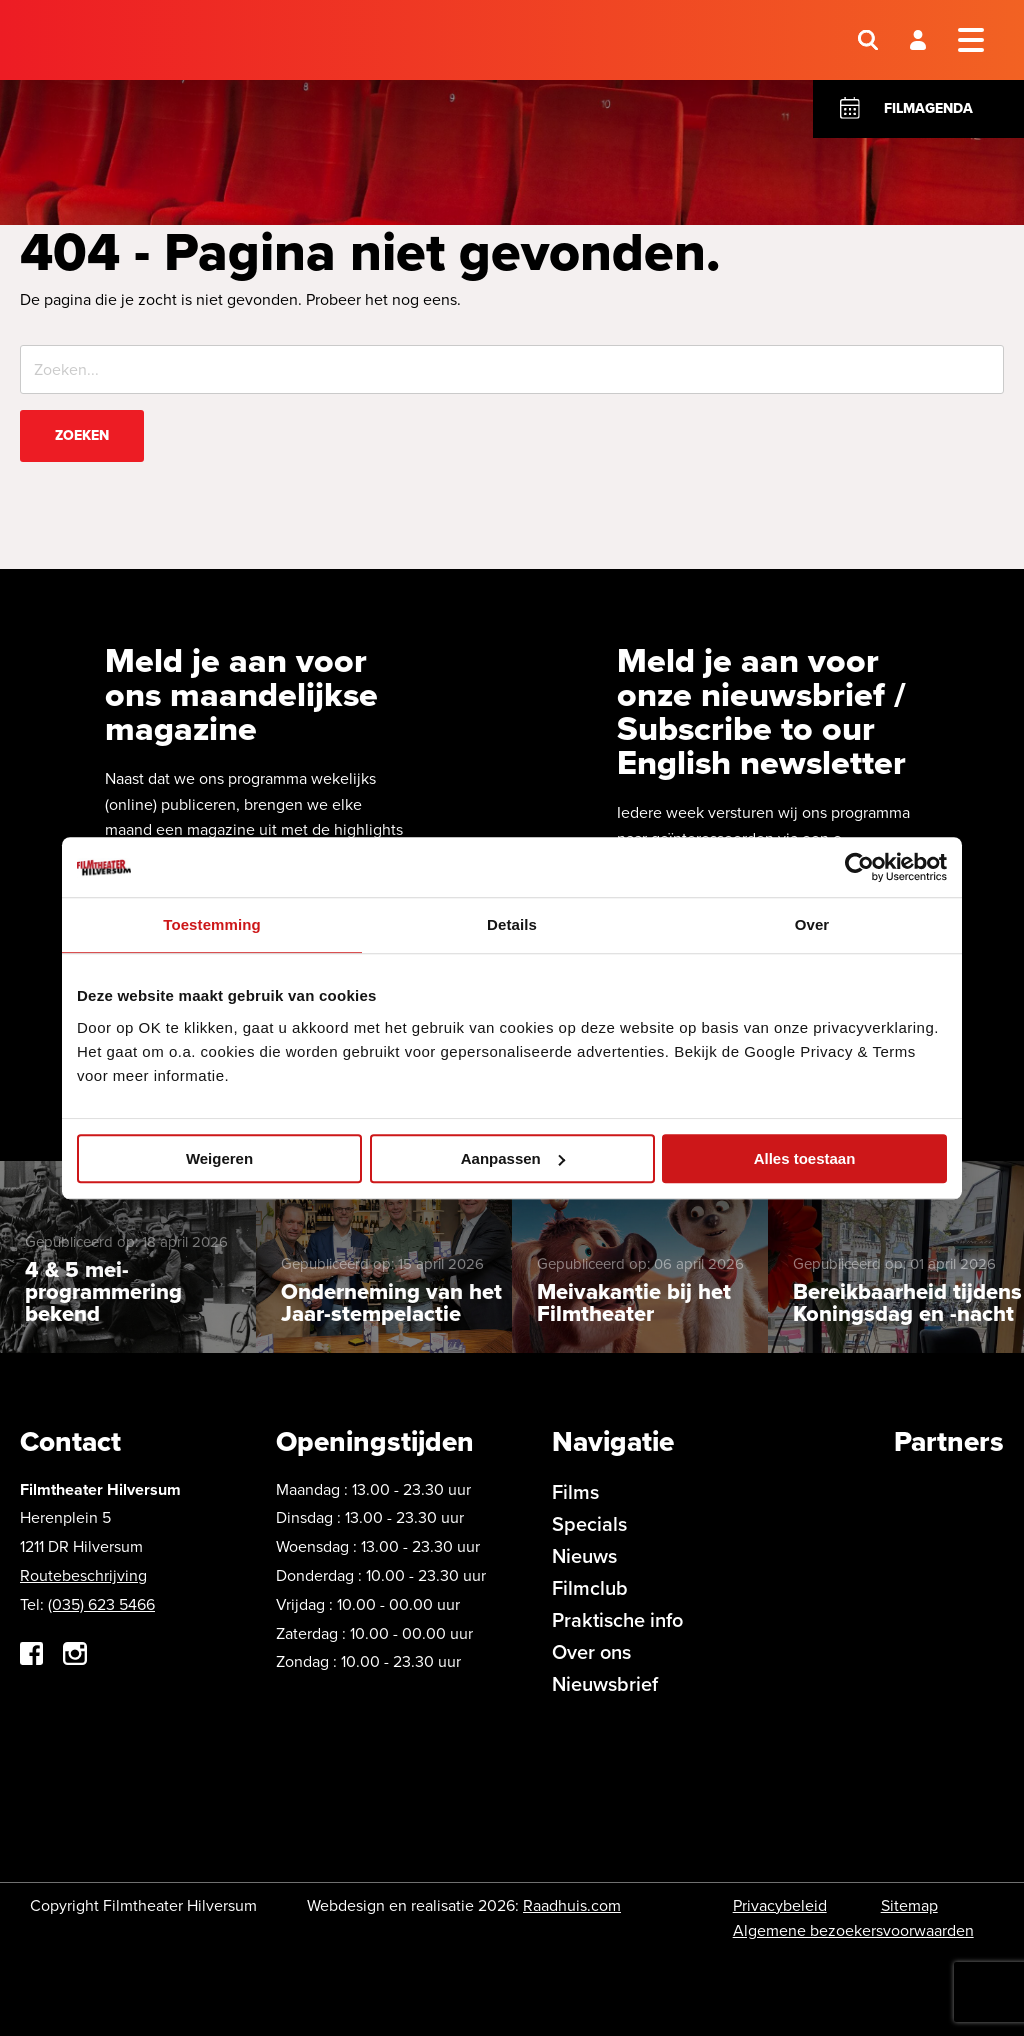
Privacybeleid (780, 1905)
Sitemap (909, 1905)
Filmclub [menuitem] (590, 1588)
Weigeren (219, 1158)
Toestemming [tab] (212, 924)
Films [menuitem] (575, 1492)
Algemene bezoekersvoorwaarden (853, 1930)
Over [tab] (812, 924)
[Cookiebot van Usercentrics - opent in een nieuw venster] (859, 867)
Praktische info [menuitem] (617, 1620)
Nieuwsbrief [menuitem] (605, 1684)
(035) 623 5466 (101, 1604)
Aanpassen (513, 1158)
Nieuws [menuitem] (584, 1556)
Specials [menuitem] (589, 1524)
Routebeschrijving (83, 1575)
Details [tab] (512, 924)
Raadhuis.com (572, 1905)
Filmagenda (928, 108)
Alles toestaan (805, 1158)
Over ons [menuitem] (591, 1652)
